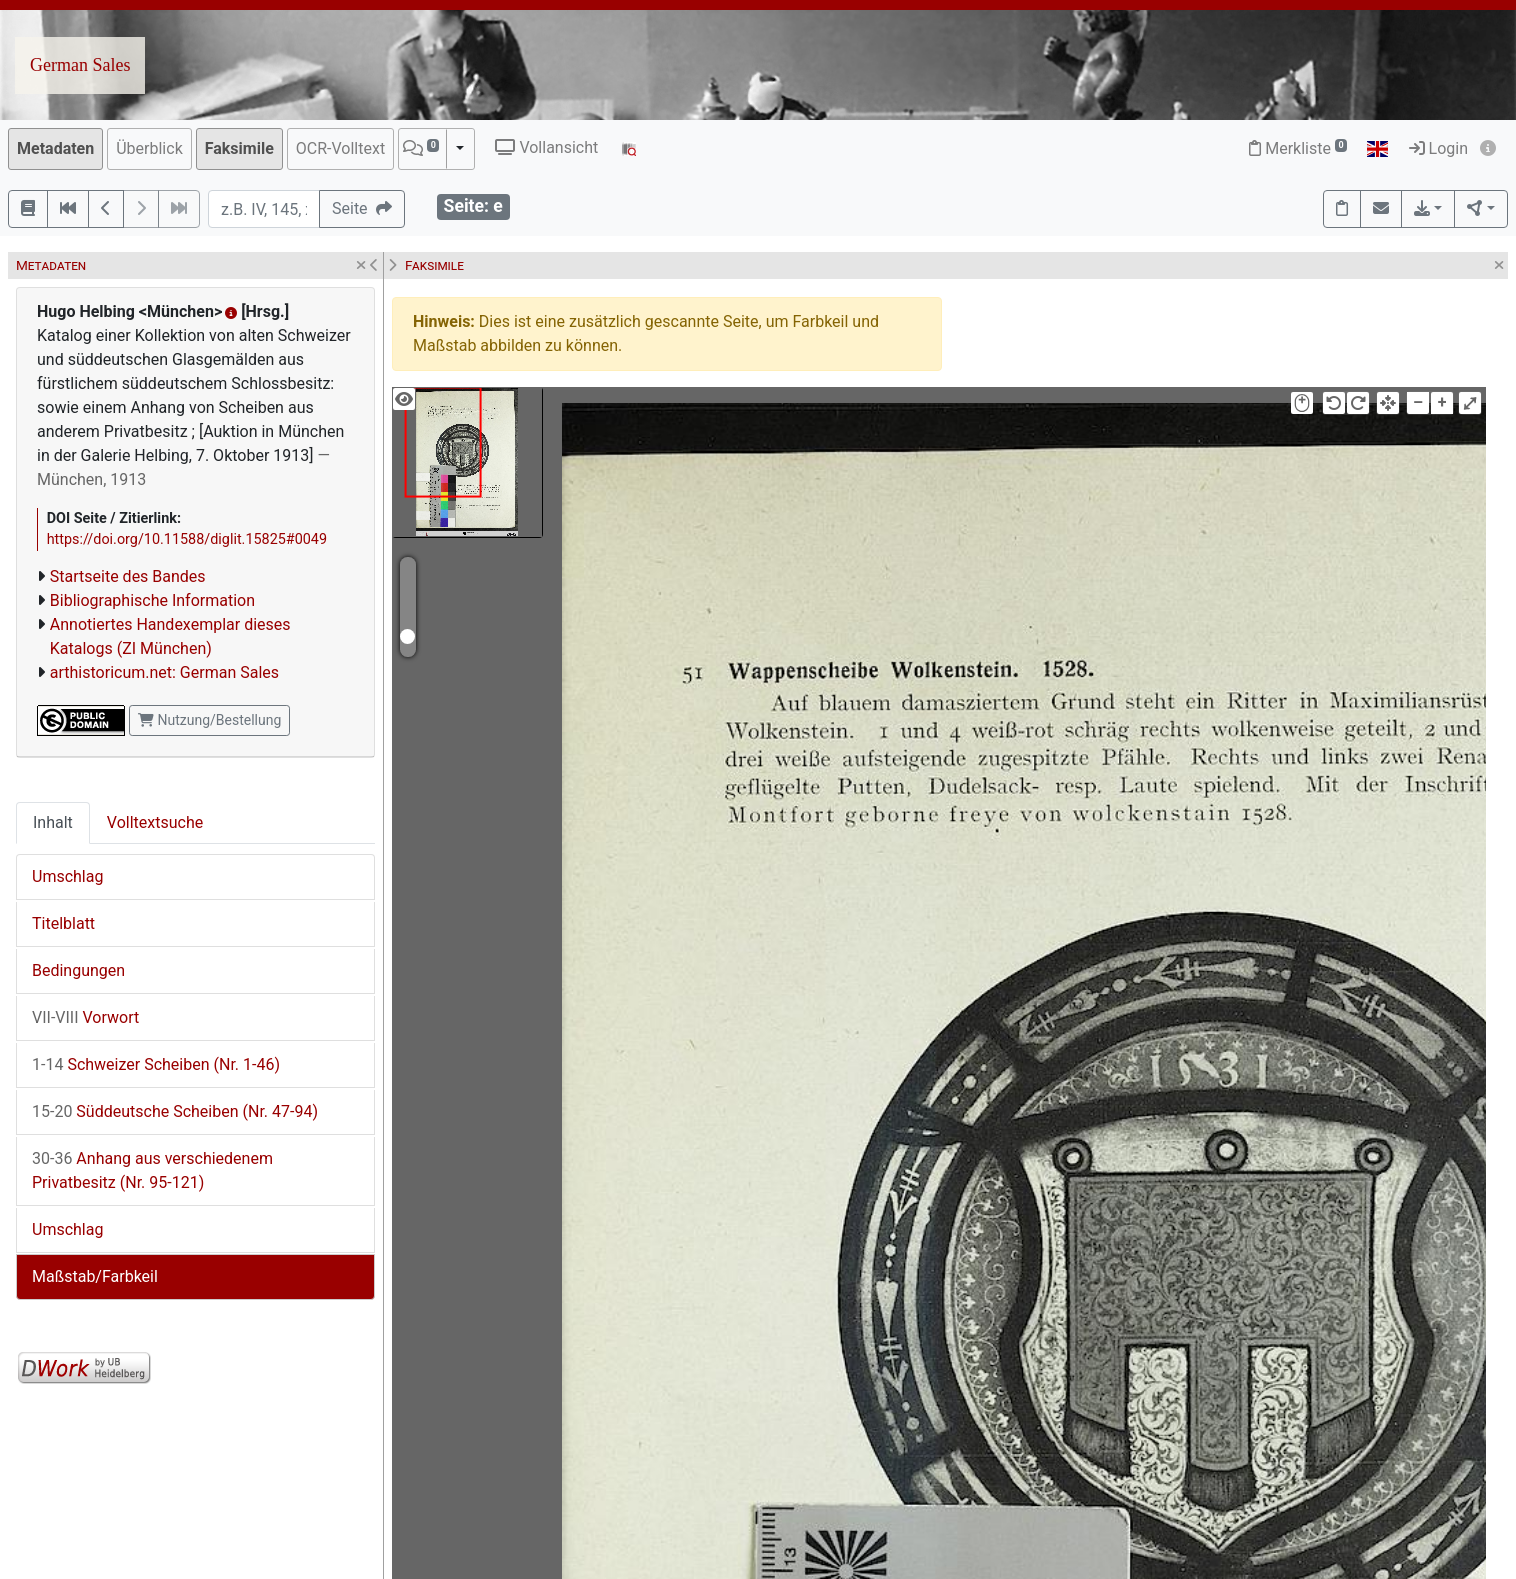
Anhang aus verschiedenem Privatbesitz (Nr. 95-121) (152, 1170)
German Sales (80, 65)
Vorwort (85, 1017)
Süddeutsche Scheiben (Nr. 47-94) (175, 1111)
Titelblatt (63, 923)
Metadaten (55, 148)
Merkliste (1298, 148)
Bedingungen (78, 970)
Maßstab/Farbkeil (95, 1276)
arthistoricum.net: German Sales (164, 672)
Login (1438, 148)
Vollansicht (546, 147)
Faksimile (239, 148)
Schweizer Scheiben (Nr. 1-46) (156, 1064)
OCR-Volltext (340, 148)
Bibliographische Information (152, 600)
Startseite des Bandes (128, 576)
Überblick (149, 148)
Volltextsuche (155, 822)
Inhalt (53, 822)
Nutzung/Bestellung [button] (209, 720)
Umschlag (67, 876)
